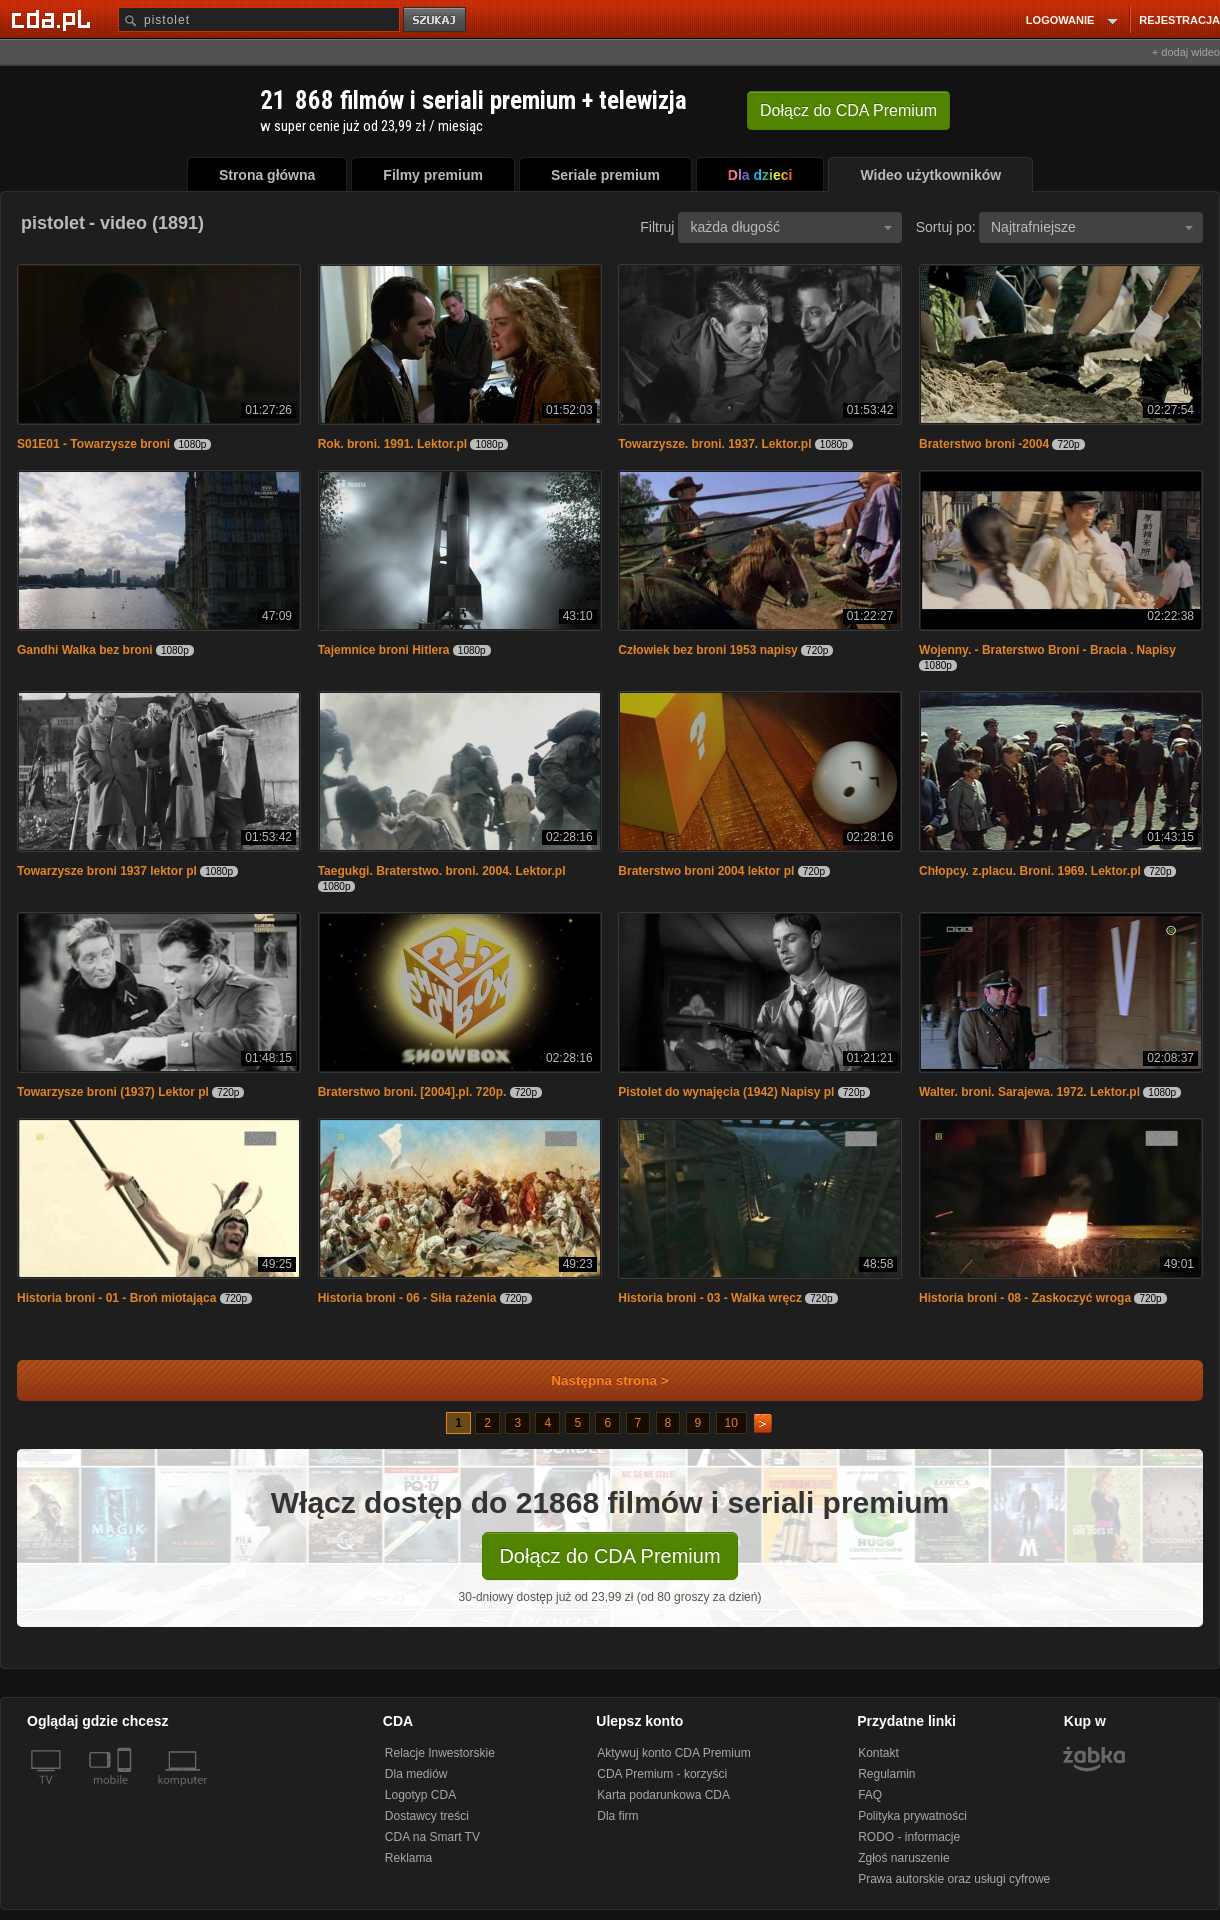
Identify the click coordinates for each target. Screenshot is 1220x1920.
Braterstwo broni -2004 (984, 444)
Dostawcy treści (427, 1816)
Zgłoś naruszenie (903, 1858)
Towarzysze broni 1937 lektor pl (107, 871)
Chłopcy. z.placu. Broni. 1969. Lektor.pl (1030, 871)
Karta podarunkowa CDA (663, 1795)
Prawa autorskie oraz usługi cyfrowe (954, 1879)
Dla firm (617, 1816)
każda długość (791, 227)
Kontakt (878, 1753)
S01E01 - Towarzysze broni (93, 444)
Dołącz (848, 110)
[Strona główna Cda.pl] (54, 19)
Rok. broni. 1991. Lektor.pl (392, 444)
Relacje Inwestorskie (440, 1753)
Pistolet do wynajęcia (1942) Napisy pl (726, 1092)
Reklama (408, 1858)
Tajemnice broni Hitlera (384, 650)
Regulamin (886, 1774)
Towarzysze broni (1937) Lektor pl (113, 1092)
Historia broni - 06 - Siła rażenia (407, 1298)
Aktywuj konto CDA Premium (673, 1753)
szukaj (436, 20)
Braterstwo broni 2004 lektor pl (706, 871)
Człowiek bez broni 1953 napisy (707, 650)
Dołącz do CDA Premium (609, 1556)
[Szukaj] (259, 19)
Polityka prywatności (912, 1816)
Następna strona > (596, 1380)
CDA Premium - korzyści (662, 1774)
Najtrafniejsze (1092, 227)
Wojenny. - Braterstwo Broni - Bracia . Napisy (1047, 650)
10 (731, 1423)
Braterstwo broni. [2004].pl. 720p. (412, 1092)
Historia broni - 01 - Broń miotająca (116, 1298)
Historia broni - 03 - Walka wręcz (710, 1298)
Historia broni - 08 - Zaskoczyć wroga (1025, 1298)
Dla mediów (416, 1774)
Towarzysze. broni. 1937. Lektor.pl (714, 444)
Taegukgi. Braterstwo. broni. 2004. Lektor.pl (442, 871)
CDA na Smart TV (432, 1837)
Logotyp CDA (420, 1795)
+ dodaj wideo (1186, 52)
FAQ (870, 1795)
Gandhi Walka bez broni (85, 650)
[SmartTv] (126, 1792)
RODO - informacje (909, 1837)
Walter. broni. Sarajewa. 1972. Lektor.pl (1029, 1092)
